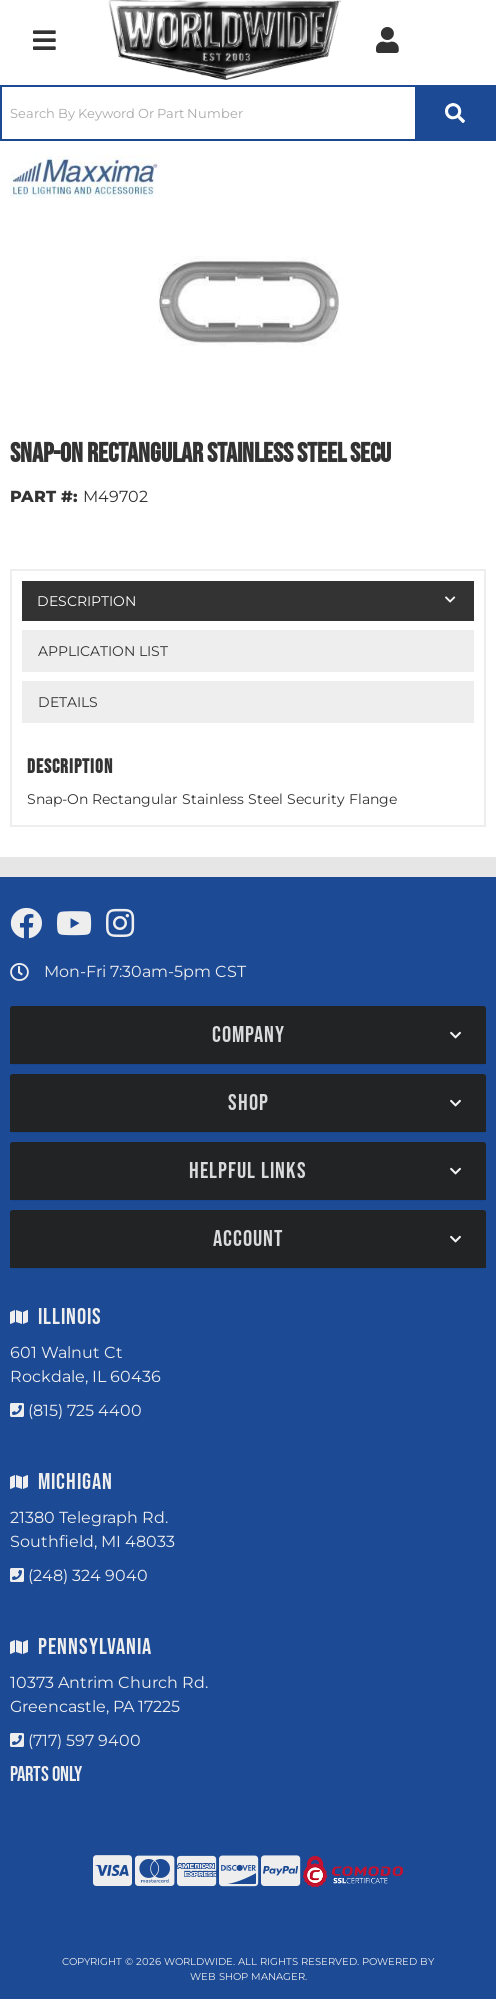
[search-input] (208, 113)
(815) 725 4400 (85, 1410)
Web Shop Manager (247, 1976)
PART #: (44, 496)
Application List (103, 651)
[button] (248, 113)
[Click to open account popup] (387, 40)
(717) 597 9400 (84, 1740)
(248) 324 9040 (88, 1575)
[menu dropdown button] (43, 40)
